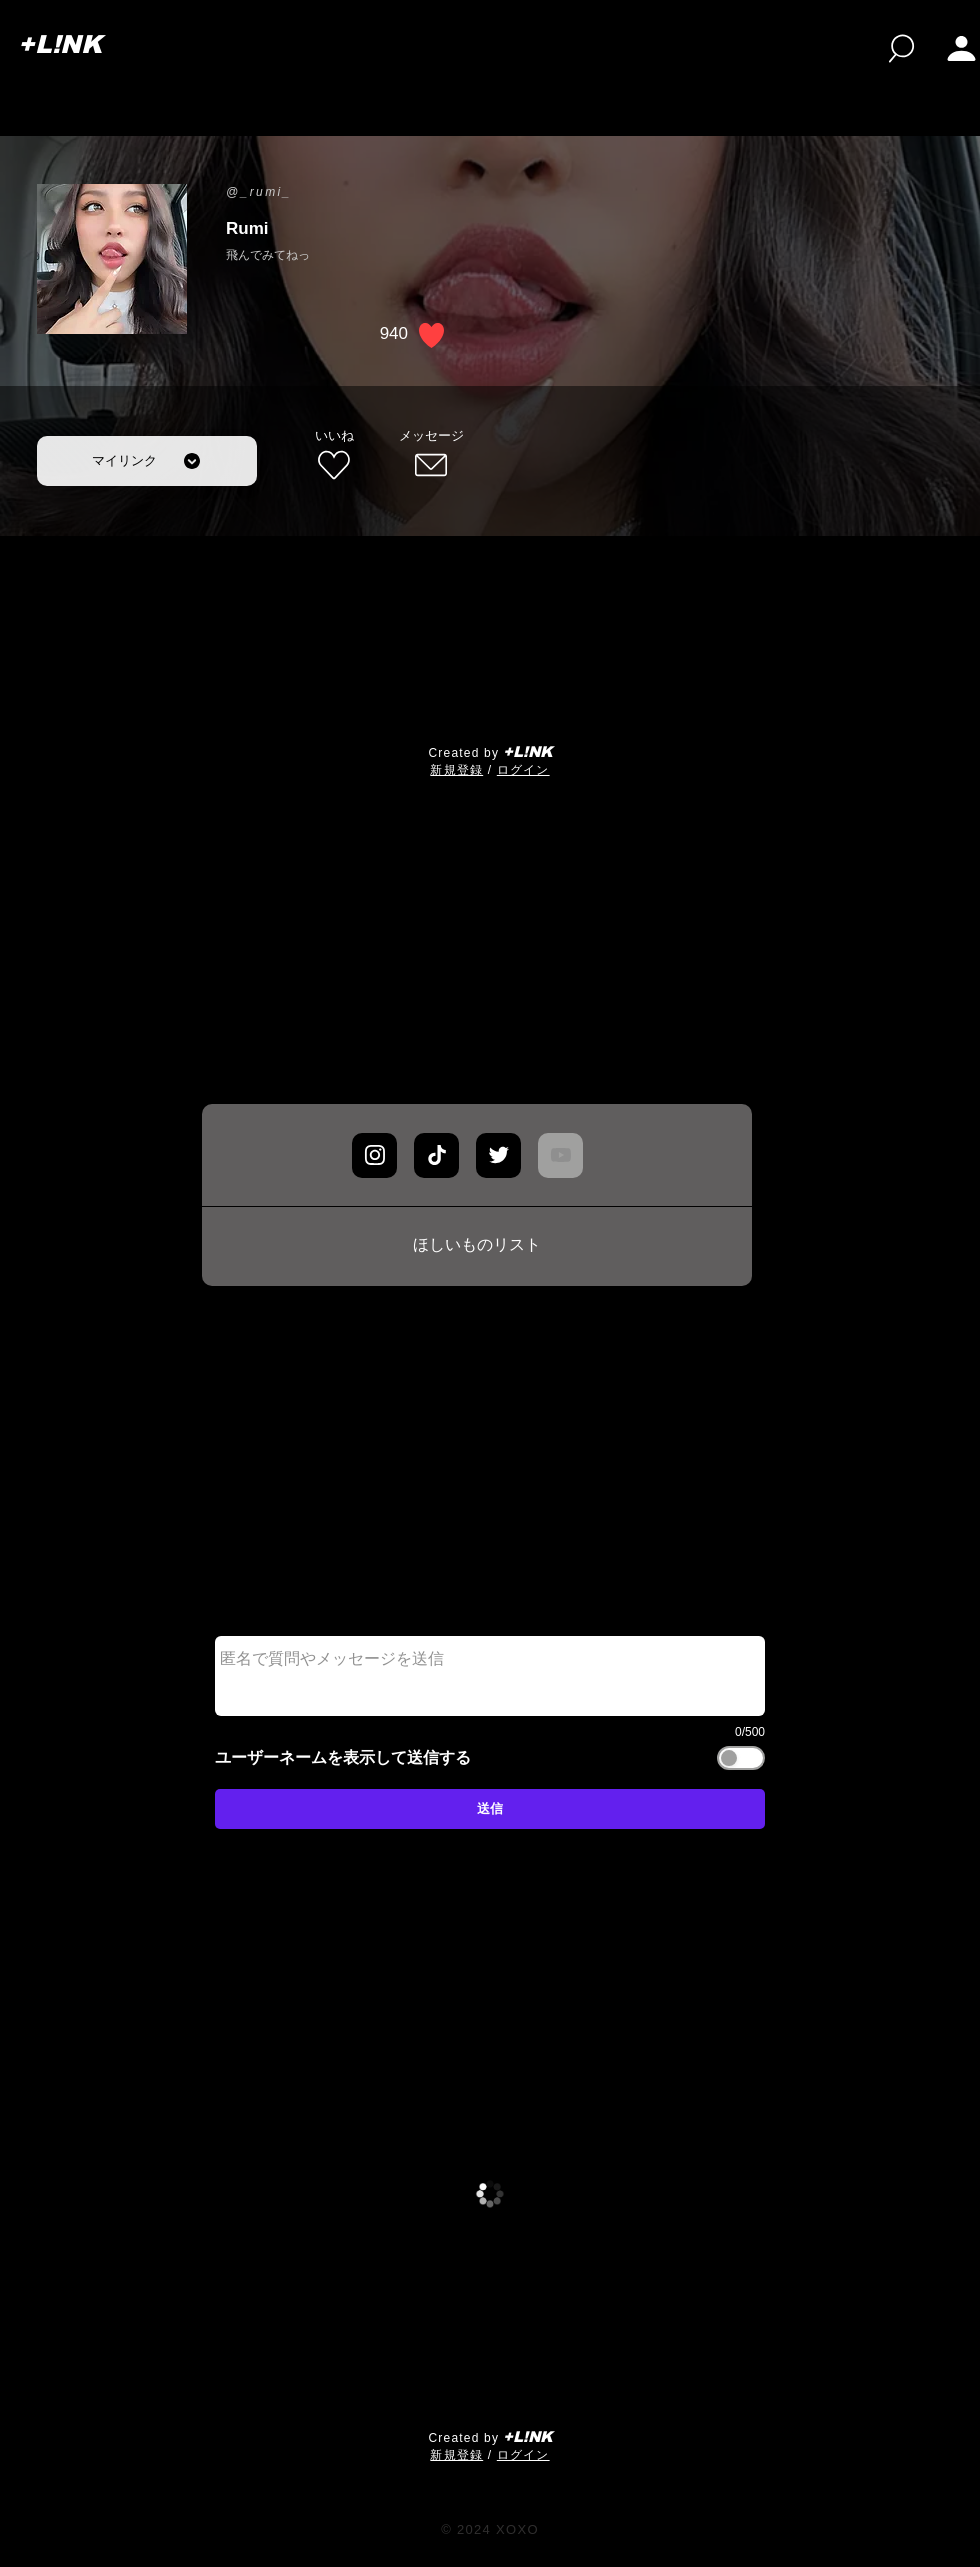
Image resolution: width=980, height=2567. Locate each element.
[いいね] (334, 456)
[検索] (901, 48)
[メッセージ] (431, 456)
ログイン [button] (523, 770)
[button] (961, 48)
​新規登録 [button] (456, 770)
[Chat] (374, 1155)
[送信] (490, 1809)
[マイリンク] (147, 461)
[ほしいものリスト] (477, 1246)
